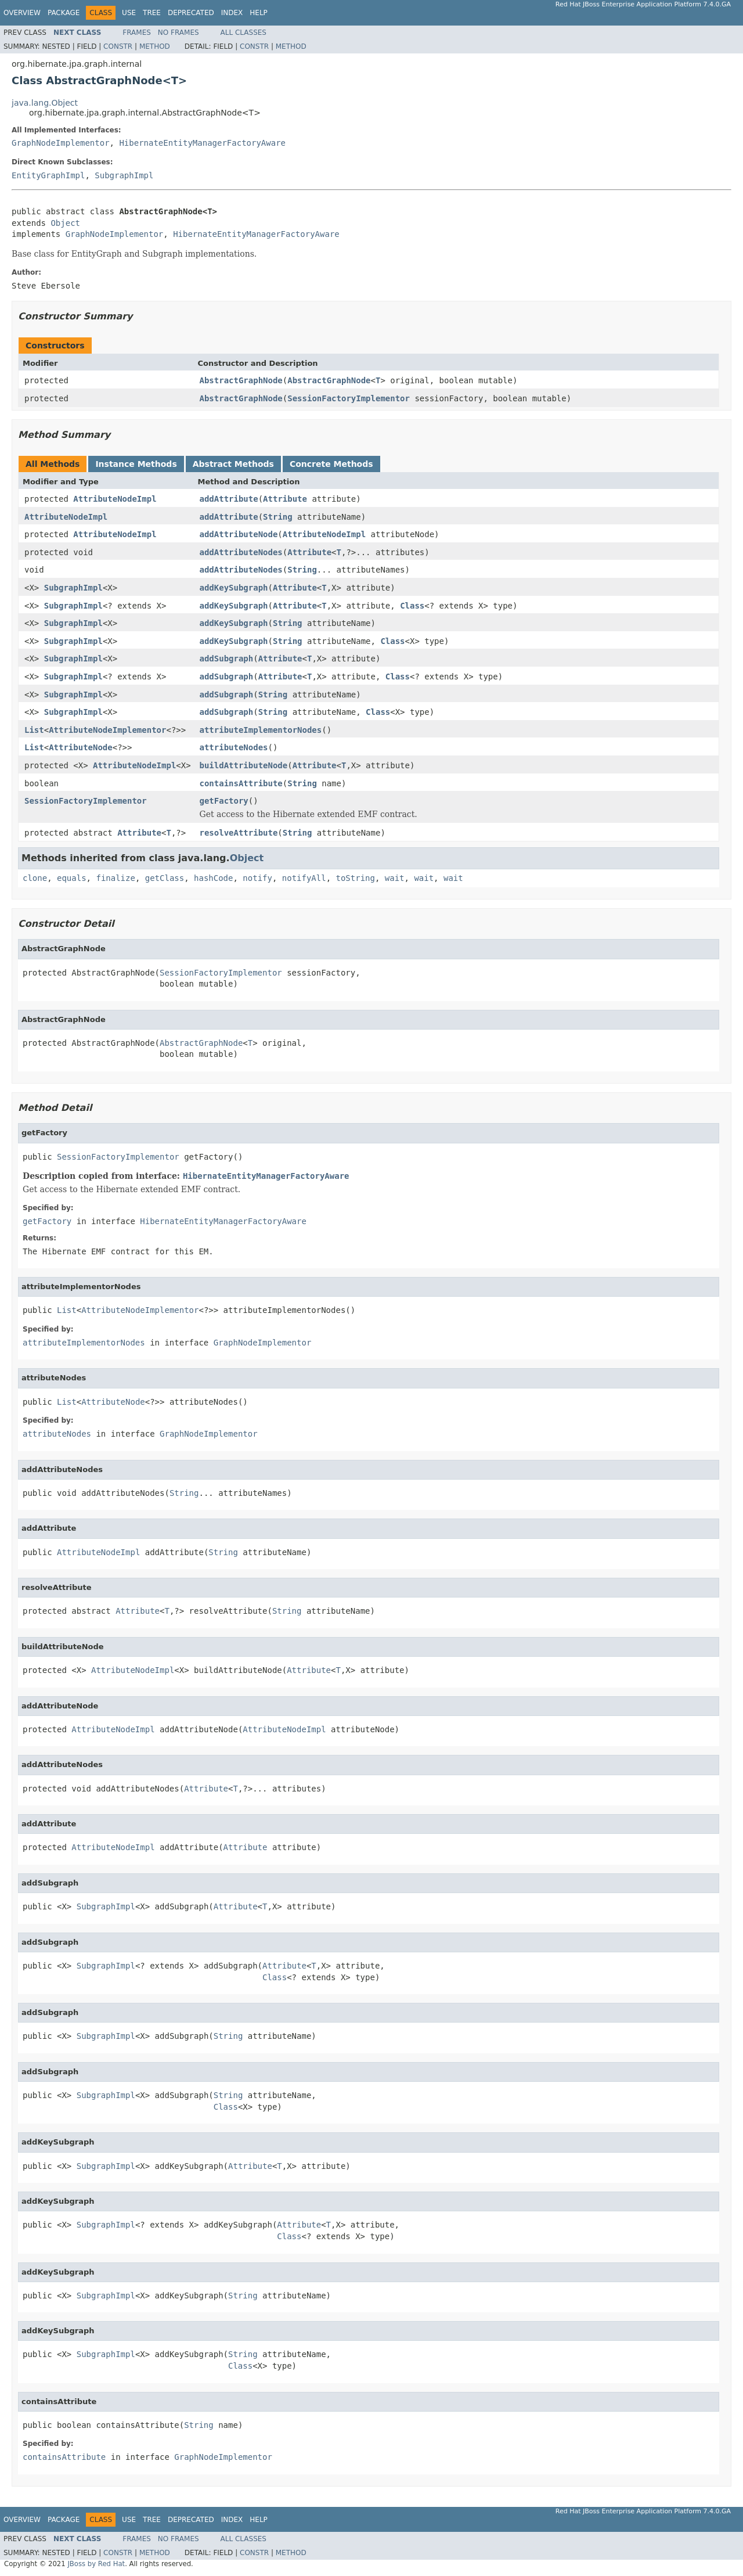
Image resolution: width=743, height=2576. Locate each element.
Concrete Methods (331, 464)
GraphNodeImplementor (61, 142)
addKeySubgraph (234, 587)
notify (257, 878)
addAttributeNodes (241, 552)
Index (232, 13)
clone (35, 878)
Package (64, 13)
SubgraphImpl (124, 175)
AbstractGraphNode (241, 380)
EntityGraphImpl (48, 175)
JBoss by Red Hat (96, 2564)
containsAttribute (241, 783)
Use (129, 13)
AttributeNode (81, 747)
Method (154, 46)
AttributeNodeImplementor (107, 730)
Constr (117, 46)
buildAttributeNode (244, 765)
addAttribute (229, 498)
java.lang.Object (45, 102)
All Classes (243, 32)
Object (65, 223)
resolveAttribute (239, 832)
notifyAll (304, 878)
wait (395, 878)
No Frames (178, 32)
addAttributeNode (239, 534)
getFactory (224, 800)
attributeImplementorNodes (261, 730)
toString (355, 878)
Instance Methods (135, 464)
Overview (22, 13)
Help (259, 13)
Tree (152, 13)
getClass (164, 878)
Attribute (285, 498)
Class (412, 605)
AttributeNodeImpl (114, 498)
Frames (136, 32)
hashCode (213, 878)
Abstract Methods (233, 464)
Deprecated (191, 13)
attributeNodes (234, 747)
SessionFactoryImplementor (348, 398)
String (278, 516)
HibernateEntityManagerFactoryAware (202, 142)
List (34, 730)
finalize (115, 878)
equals (71, 878)
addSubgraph (227, 658)
